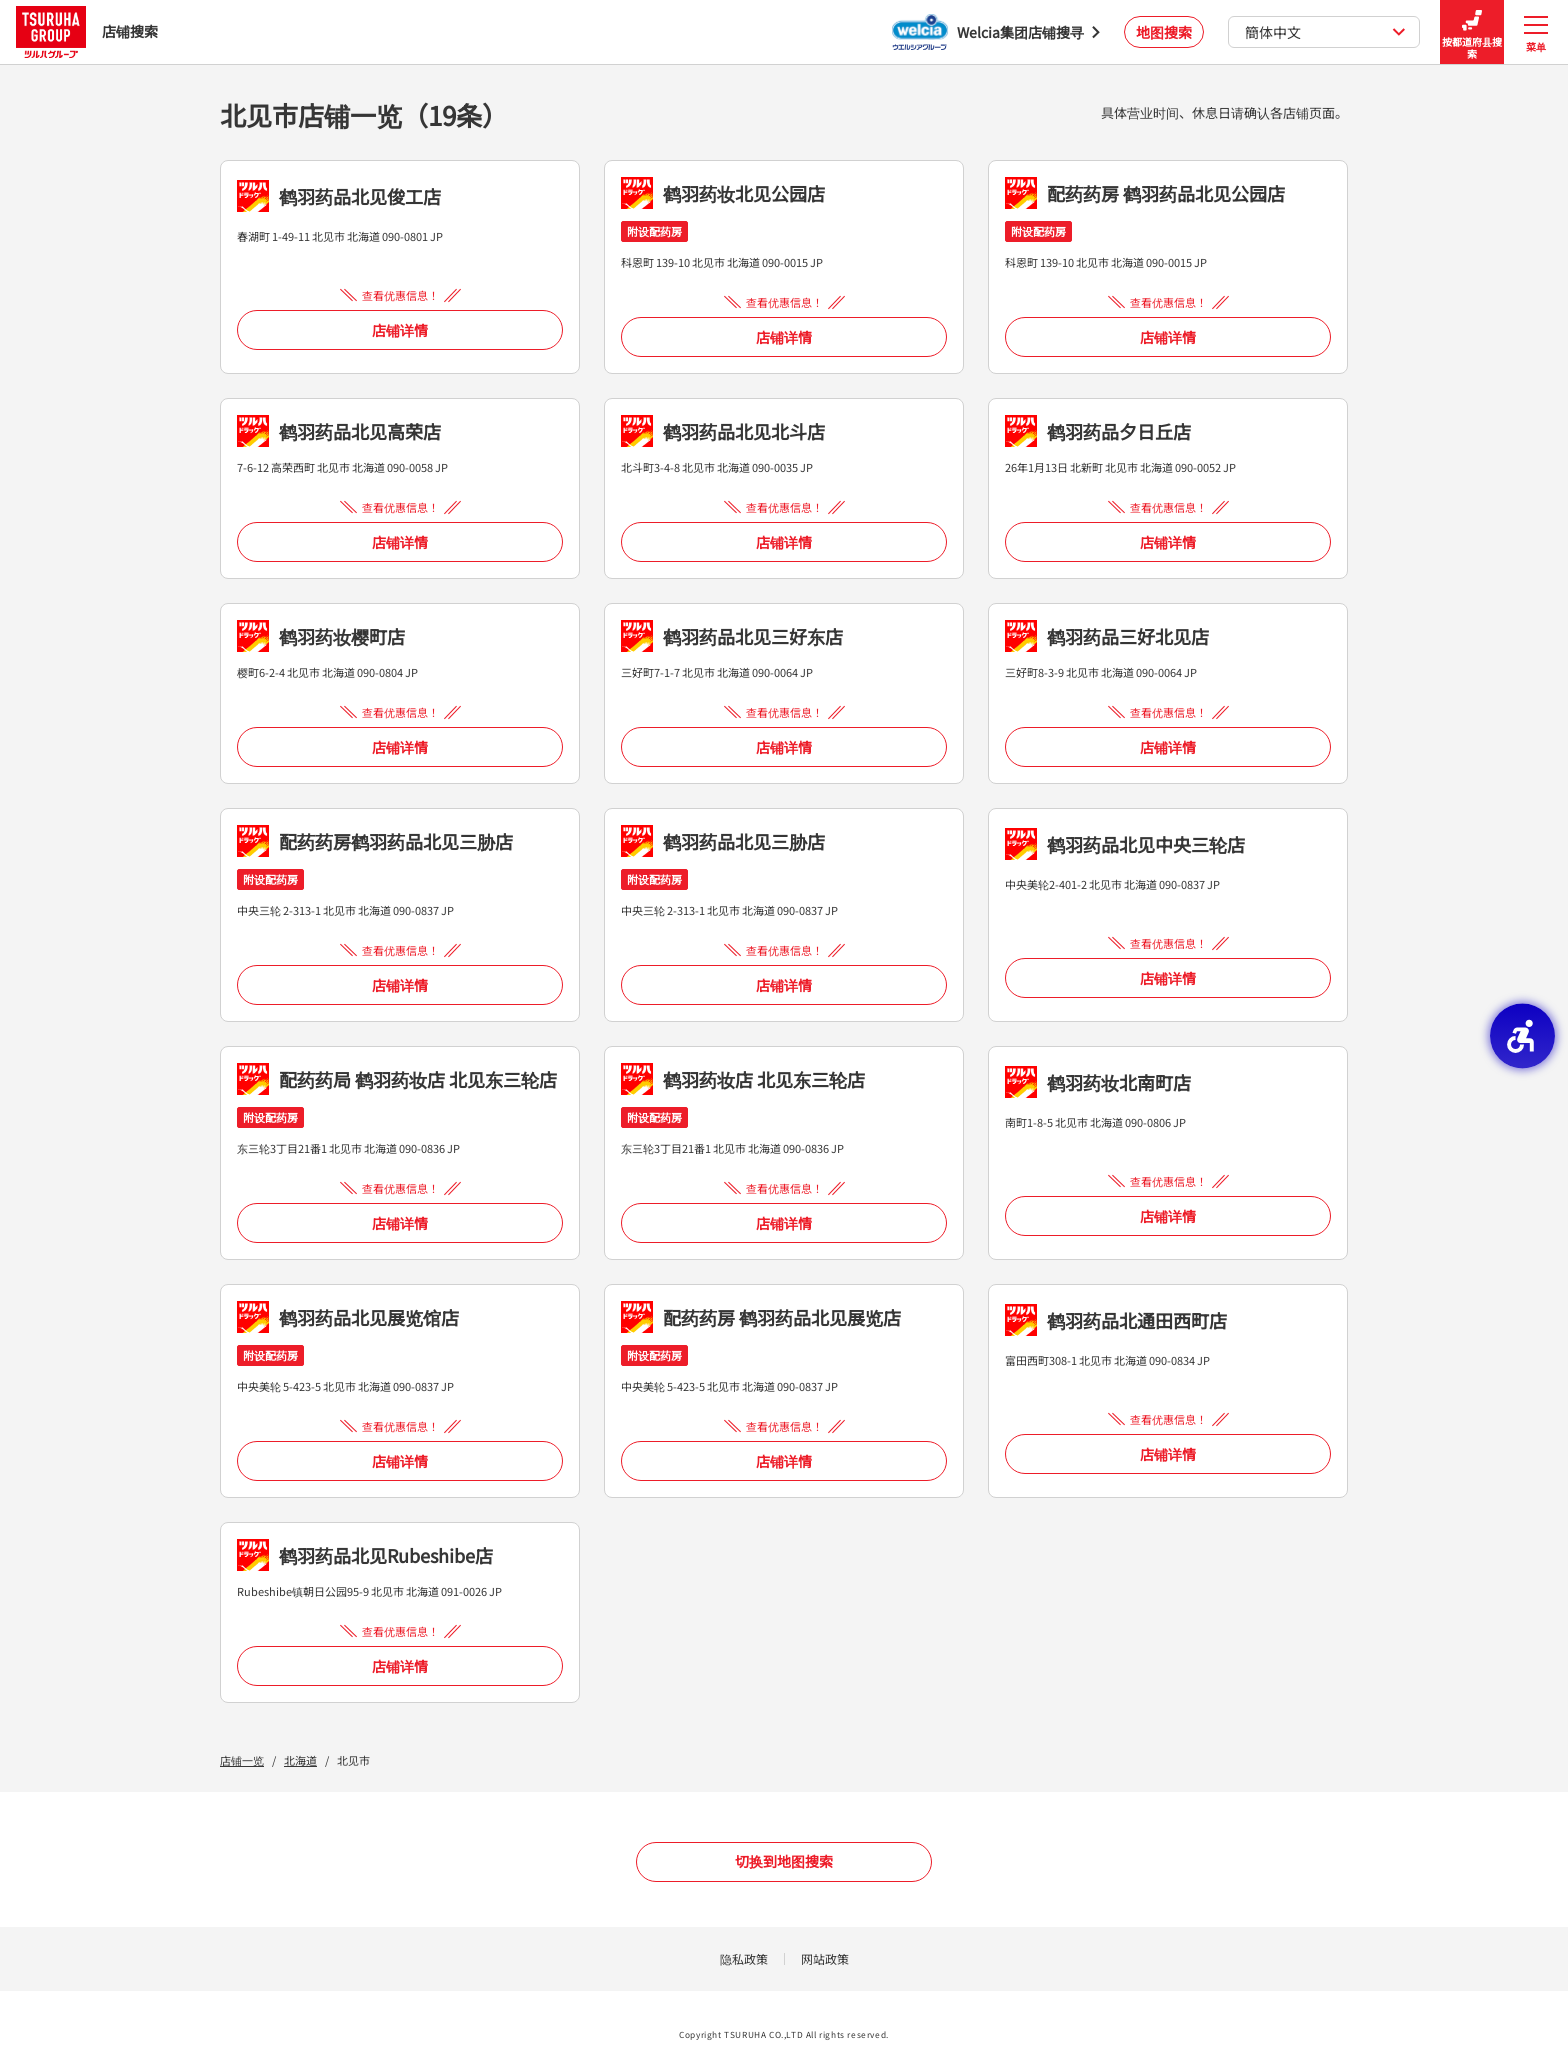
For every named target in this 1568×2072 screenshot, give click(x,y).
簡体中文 (1325, 32)
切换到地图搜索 (784, 1861)
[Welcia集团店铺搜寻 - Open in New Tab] (996, 32)
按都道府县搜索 (1472, 32)
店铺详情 (400, 330)
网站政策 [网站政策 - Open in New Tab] (825, 1958)
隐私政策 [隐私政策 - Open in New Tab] (744, 1958)
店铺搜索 (87, 31)
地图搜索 (1164, 32)
